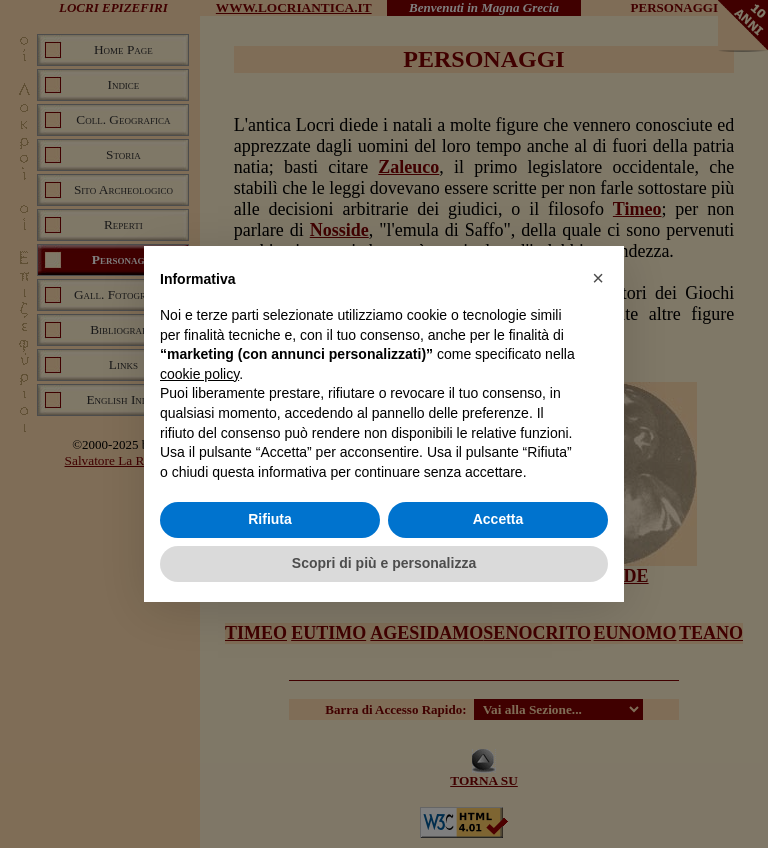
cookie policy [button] (199, 374)
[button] (598, 278)
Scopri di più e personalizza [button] (384, 563)
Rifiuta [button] (270, 519)
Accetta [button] (498, 519)
